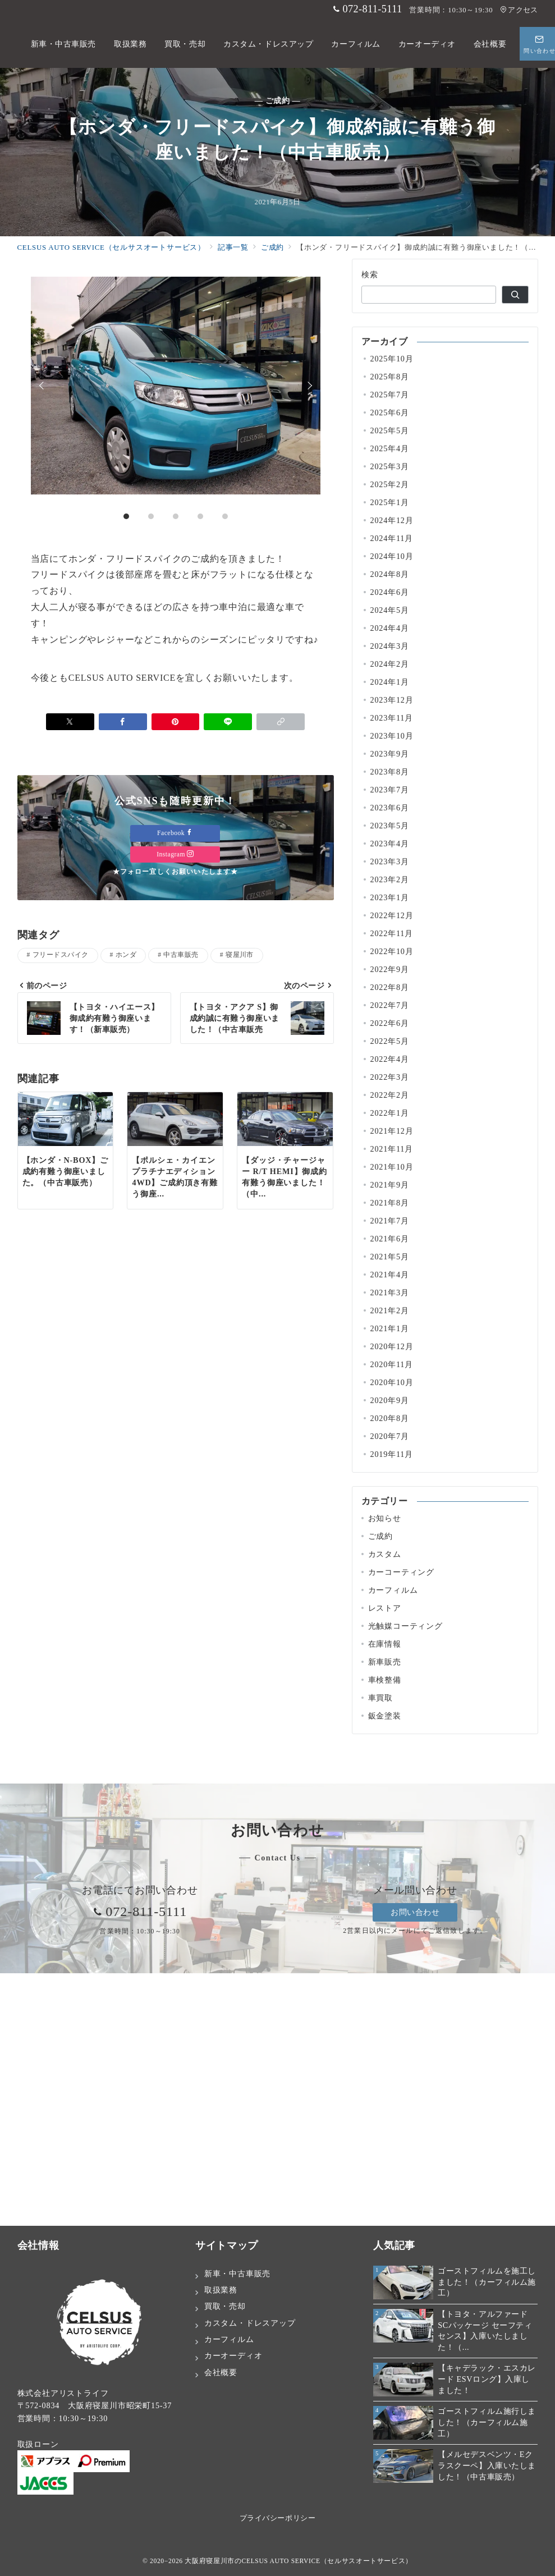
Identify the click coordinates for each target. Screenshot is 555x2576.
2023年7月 (389, 789)
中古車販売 (180, 1027)
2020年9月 (389, 1400)
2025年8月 (389, 376)
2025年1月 (389, 502)
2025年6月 (389, 412)
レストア (384, 1607)
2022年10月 (392, 951)
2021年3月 (389, 1292)
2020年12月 (392, 1346)
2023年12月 (392, 699)
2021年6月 (389, 1238)
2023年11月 (392, 717)
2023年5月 (389, 825)
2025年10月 (392, 358)
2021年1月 (389, 1328)
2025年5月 (389, 430)
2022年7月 (389, 1005)
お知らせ (384, 1518)
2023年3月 (389, 861)
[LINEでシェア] (228, 794)
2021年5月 (389, 1256)
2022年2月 (389, 1094)
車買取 (380, 1697)
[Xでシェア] (70, 794)
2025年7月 (389, 394)
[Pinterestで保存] (176, 794)
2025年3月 (389, 466)
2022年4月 (389, 1059)
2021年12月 (392, 1130)
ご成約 (380, 1536)
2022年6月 (389, 1023)
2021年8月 (389, 1202)
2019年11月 (392, 1454)
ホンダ (126, 1027)
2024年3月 (389, 645)
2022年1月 (389, 1112)
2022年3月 (389, 1076)
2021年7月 (389, 1220)
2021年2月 (389, 1310)
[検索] (515, 295)
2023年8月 (389, 771)
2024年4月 (389, 628)
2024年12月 (392, 520)
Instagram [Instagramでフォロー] (175, 927)
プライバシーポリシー (277, 2518)
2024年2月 (389, 663)
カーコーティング (401, 1571)
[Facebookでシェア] (123, 794)
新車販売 (384, 1661)
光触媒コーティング (405, 1625)
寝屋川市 (240, 1027)
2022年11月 (392, 933)
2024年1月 (389, 681)
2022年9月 (389, 969)
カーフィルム (393, 1589)
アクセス (519, 10)
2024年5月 (389, 610)
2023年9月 (389, 753)
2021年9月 (389, 1184)
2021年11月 (392, 1148)
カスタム (384, 1554)
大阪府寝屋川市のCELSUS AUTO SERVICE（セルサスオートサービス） (298, 2561)
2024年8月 (389, 574)
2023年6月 (389, 807)
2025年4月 (389, 448)
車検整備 (384, 1679)
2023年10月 (392, 735)
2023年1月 (389, 897)
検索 (370, 274)
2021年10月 (392, 1166)
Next (308, 421)
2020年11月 (392, 1364)
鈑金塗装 (384, 1715)
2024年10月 (392, 556)
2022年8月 (389, 987)
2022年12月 (392, 915)
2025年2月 (389, 484)
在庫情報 (384, 1643)
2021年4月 (389, 1274)
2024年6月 (389, 592)
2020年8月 (389, 1418)
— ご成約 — (278, 100)
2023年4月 (389, 843)
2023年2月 (389, 879)
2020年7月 (389, 1436)
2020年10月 (392, 1382)
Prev (43, 421)
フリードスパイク (61, 1027)
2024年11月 (392, 538)
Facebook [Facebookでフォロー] (175, 905)
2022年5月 (389, 1041)
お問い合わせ (415, 1912)
